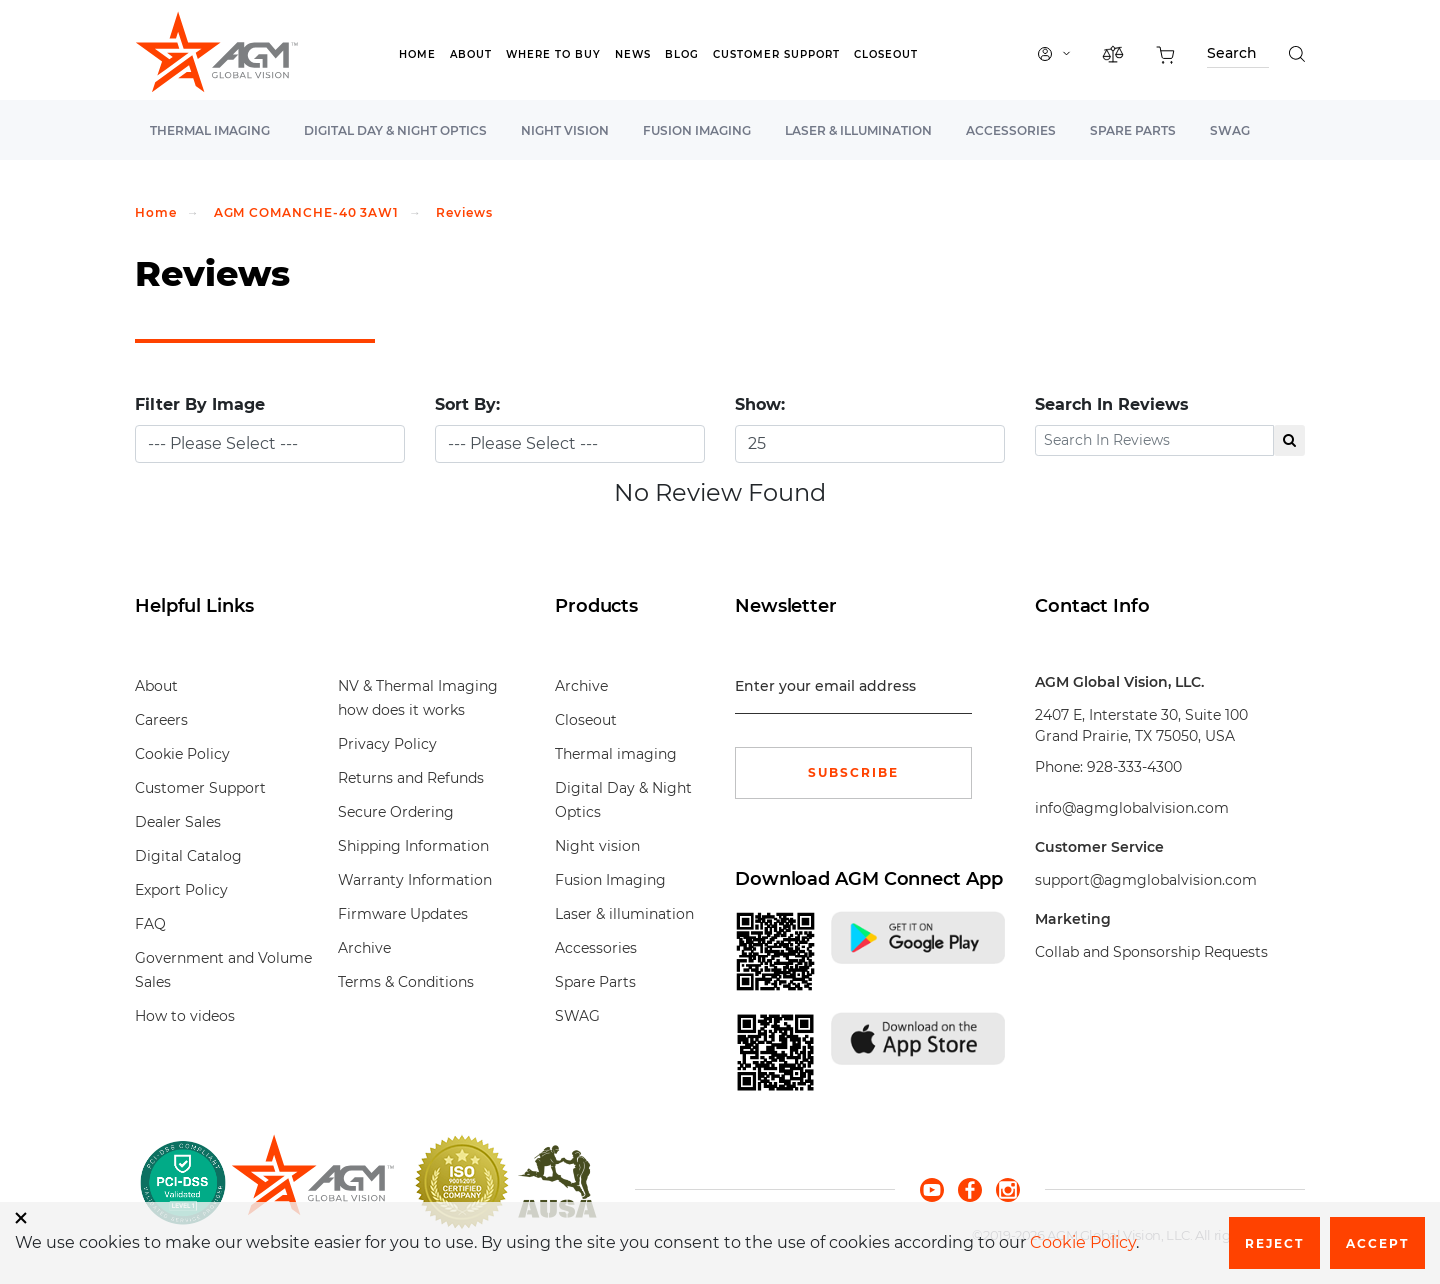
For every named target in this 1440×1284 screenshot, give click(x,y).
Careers (161, 720)
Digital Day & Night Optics (395, 130)
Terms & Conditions (406, 982)
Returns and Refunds (411, 778)
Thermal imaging (210, 130)
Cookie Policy (182, 754)
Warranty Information (415, 880)
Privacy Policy (387, 744)
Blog (682, 54)
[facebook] (977, 1188)
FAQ (150, 924)
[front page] (312, 1182)
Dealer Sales (178, 822)
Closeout (886, 54)
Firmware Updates (403, 914)
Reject (1274, 1243)
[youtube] (939, 1188)
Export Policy (181, 890)
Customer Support (776, 54)
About (471, 54)
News (633, 54)
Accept (1377, 1243)
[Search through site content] (1238, 56)
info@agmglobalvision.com (1132, 808)
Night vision (565, 130)
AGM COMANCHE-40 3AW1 (306, 212)
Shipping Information (413, 846)
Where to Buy (553, 54)
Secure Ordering (396, 812)
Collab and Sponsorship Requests (1151, 952)
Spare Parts (1133, 130)
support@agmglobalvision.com (1146, 880)
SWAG (1230, 130)
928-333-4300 (1134, 767)
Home (417, 54)
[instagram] (1008, 1188)
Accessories (1011, 130)
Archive (364, 948)
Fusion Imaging (697, 130)
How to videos (185, 1016)
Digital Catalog (188, 856)
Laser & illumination (858, 130)
